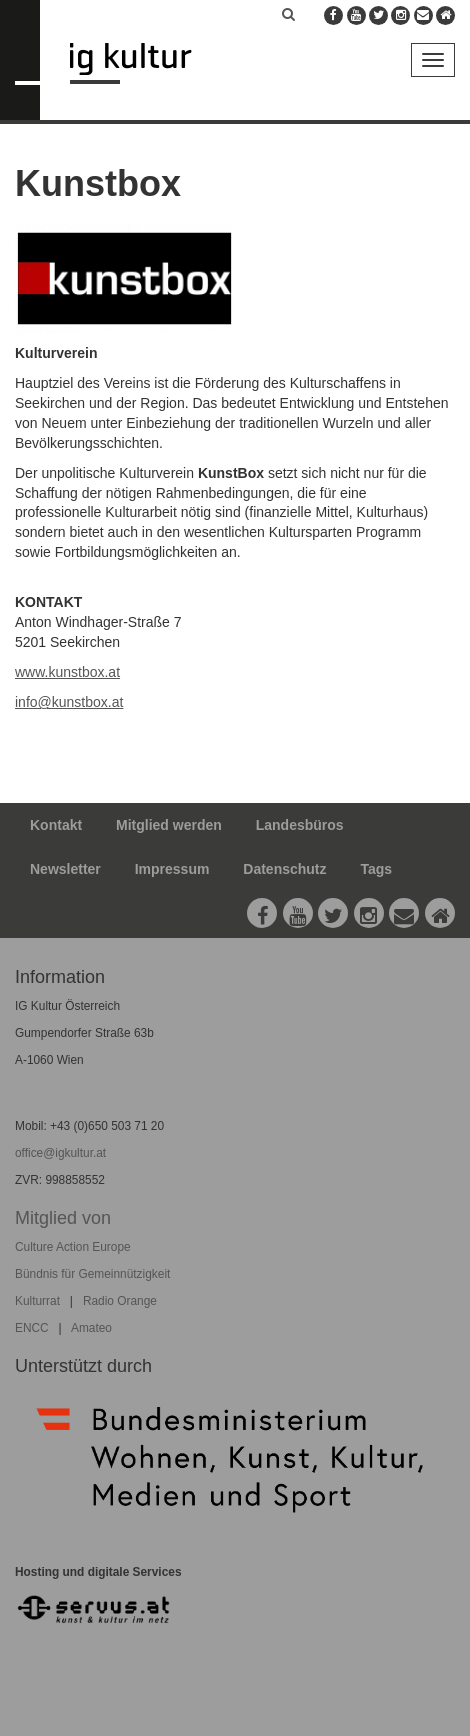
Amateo (91, 1328)
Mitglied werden (169, 825)
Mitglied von (63, 1218)
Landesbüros (300, 825)
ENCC (32, 1328)
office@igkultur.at (60, 1153)
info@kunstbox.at (69, 702)
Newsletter (65, 869)
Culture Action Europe (73, 1247)
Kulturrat (37, 1301)
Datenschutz (284, 869)
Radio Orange (120, 1301)
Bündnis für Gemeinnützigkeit (92, 1274)
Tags (376, 869)
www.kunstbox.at (67, 672)
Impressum (172, 869)
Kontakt (56, 825)
